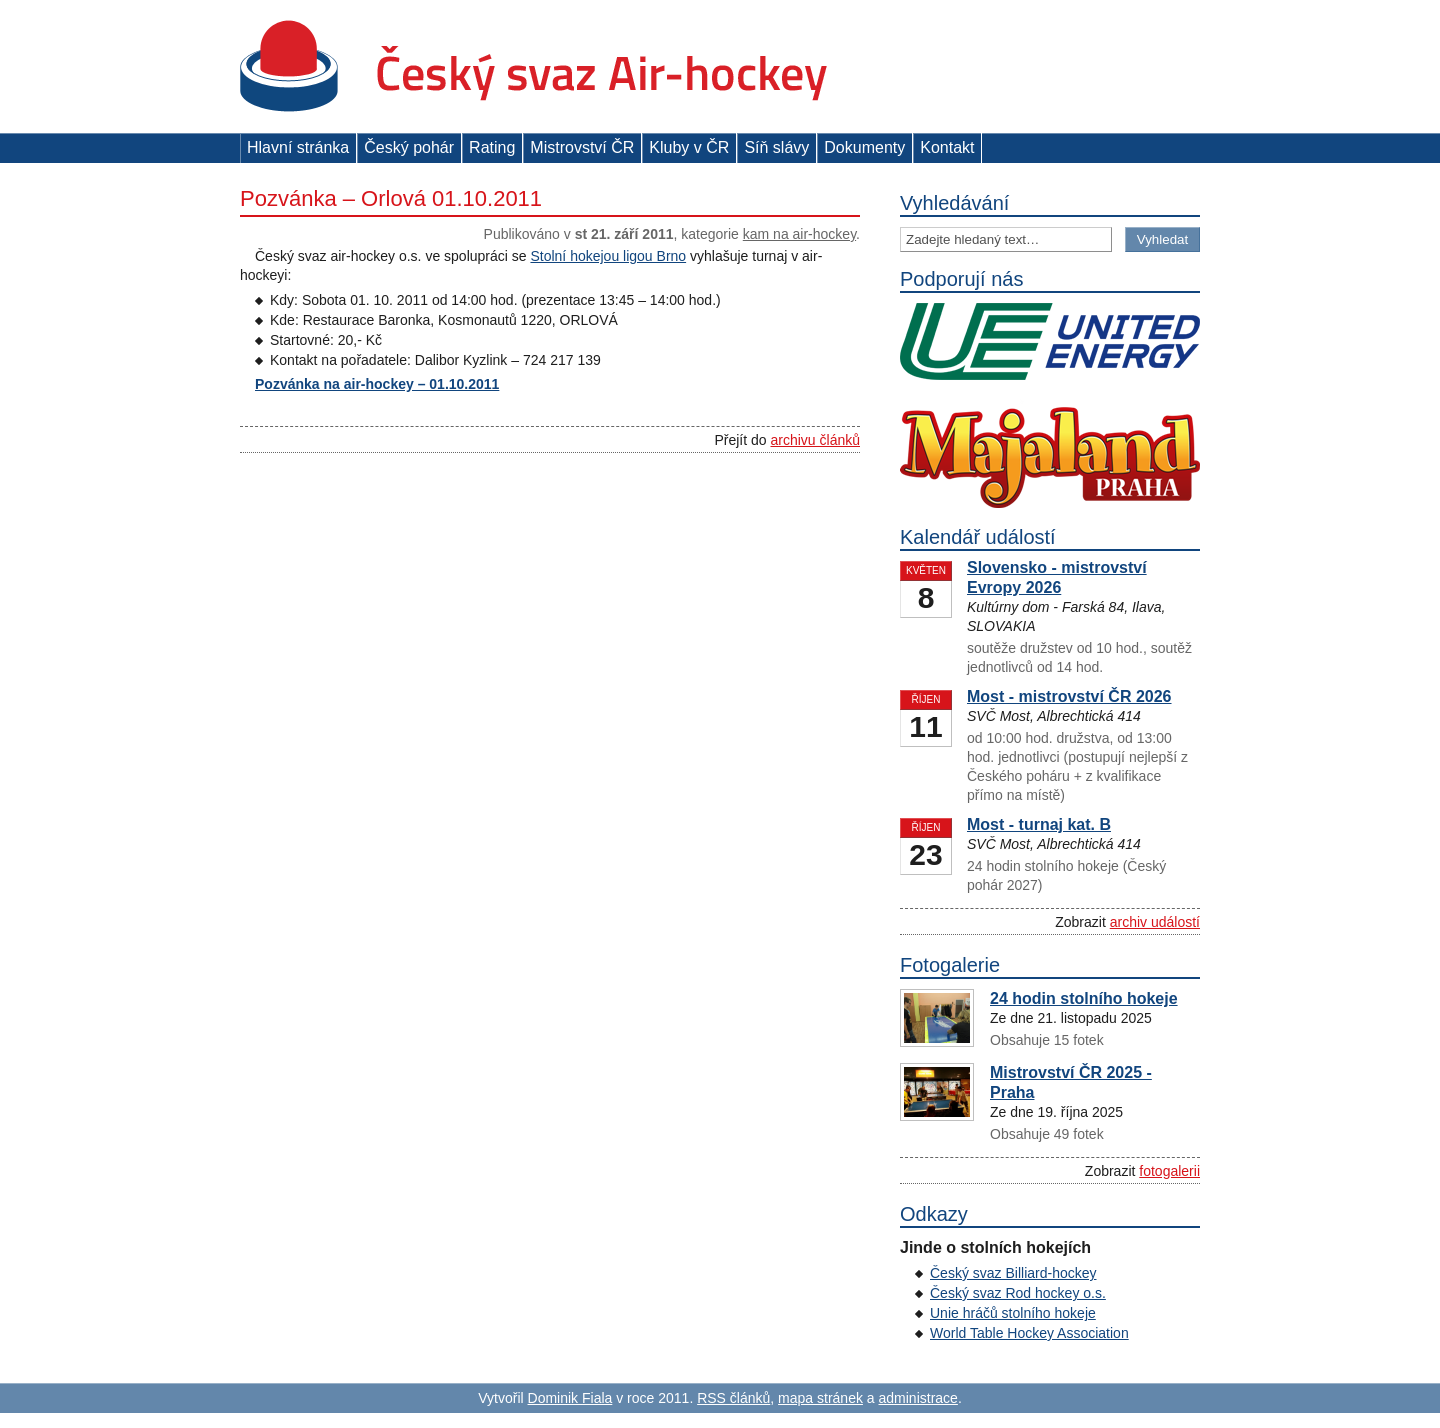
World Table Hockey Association (1029, 1333)
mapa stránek (820, 1398)
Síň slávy (776, 147)
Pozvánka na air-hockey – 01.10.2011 (377, 384)
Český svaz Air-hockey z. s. (533, 66)
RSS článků (733, 1398)
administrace (918, 1398)
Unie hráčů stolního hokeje (1013, 1313)
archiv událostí (1155, 922)
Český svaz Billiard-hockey (1013, 1273)
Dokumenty (864, 147)
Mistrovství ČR (582, 147)
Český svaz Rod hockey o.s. (1018, 1293)
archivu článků (816, 440)
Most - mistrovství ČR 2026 (1069, 696)
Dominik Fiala (570, 1398)
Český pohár (409, 147)
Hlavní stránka (298, 147)
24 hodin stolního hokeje (1084, 998)
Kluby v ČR (689, 147)
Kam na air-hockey (799, 234)
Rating (492, 147)
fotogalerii (1169, 1171)
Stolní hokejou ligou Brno (608, 256)
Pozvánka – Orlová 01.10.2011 (391, 198)
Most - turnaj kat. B (1039, 824)
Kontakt (947, 147)
